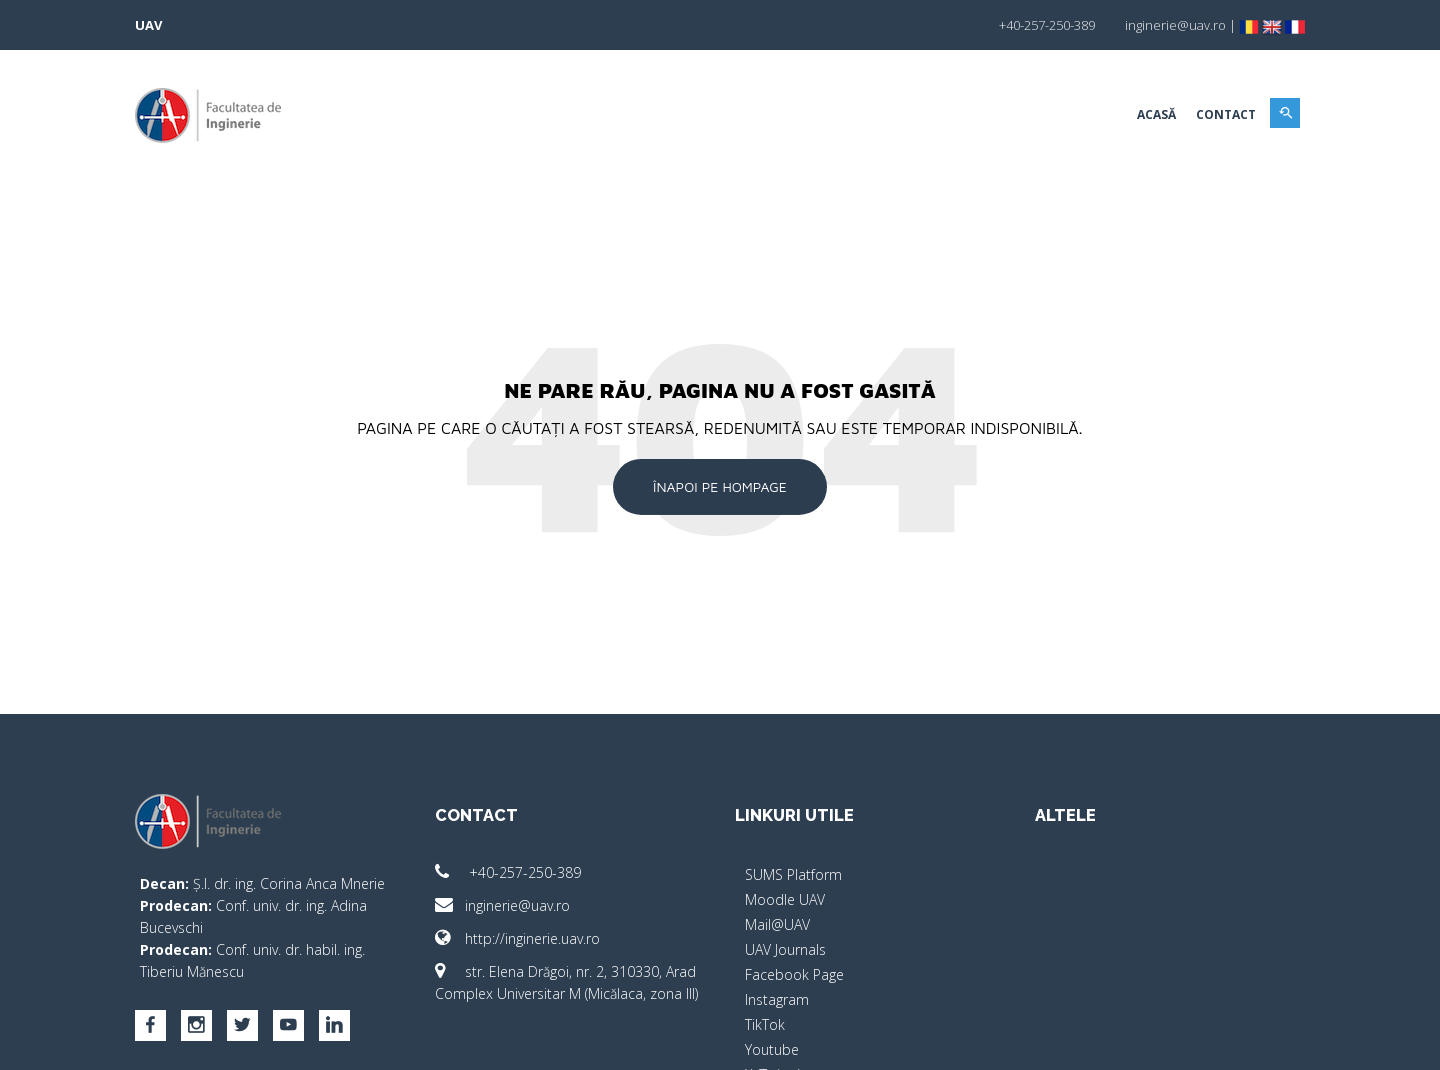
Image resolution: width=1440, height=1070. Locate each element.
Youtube (772, 1049)
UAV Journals (785, 949)
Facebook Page (794, 974)
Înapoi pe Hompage (720, 486)
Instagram (777, 999)
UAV (148, 25)
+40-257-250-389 (508, 872)
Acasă (1156, 114)
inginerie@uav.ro (502, 905)
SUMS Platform (793, 874)
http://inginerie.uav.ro (517, 938)
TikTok (765, 1024)
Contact (1226, 114)
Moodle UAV (785, 899)
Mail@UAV (777, 924)
